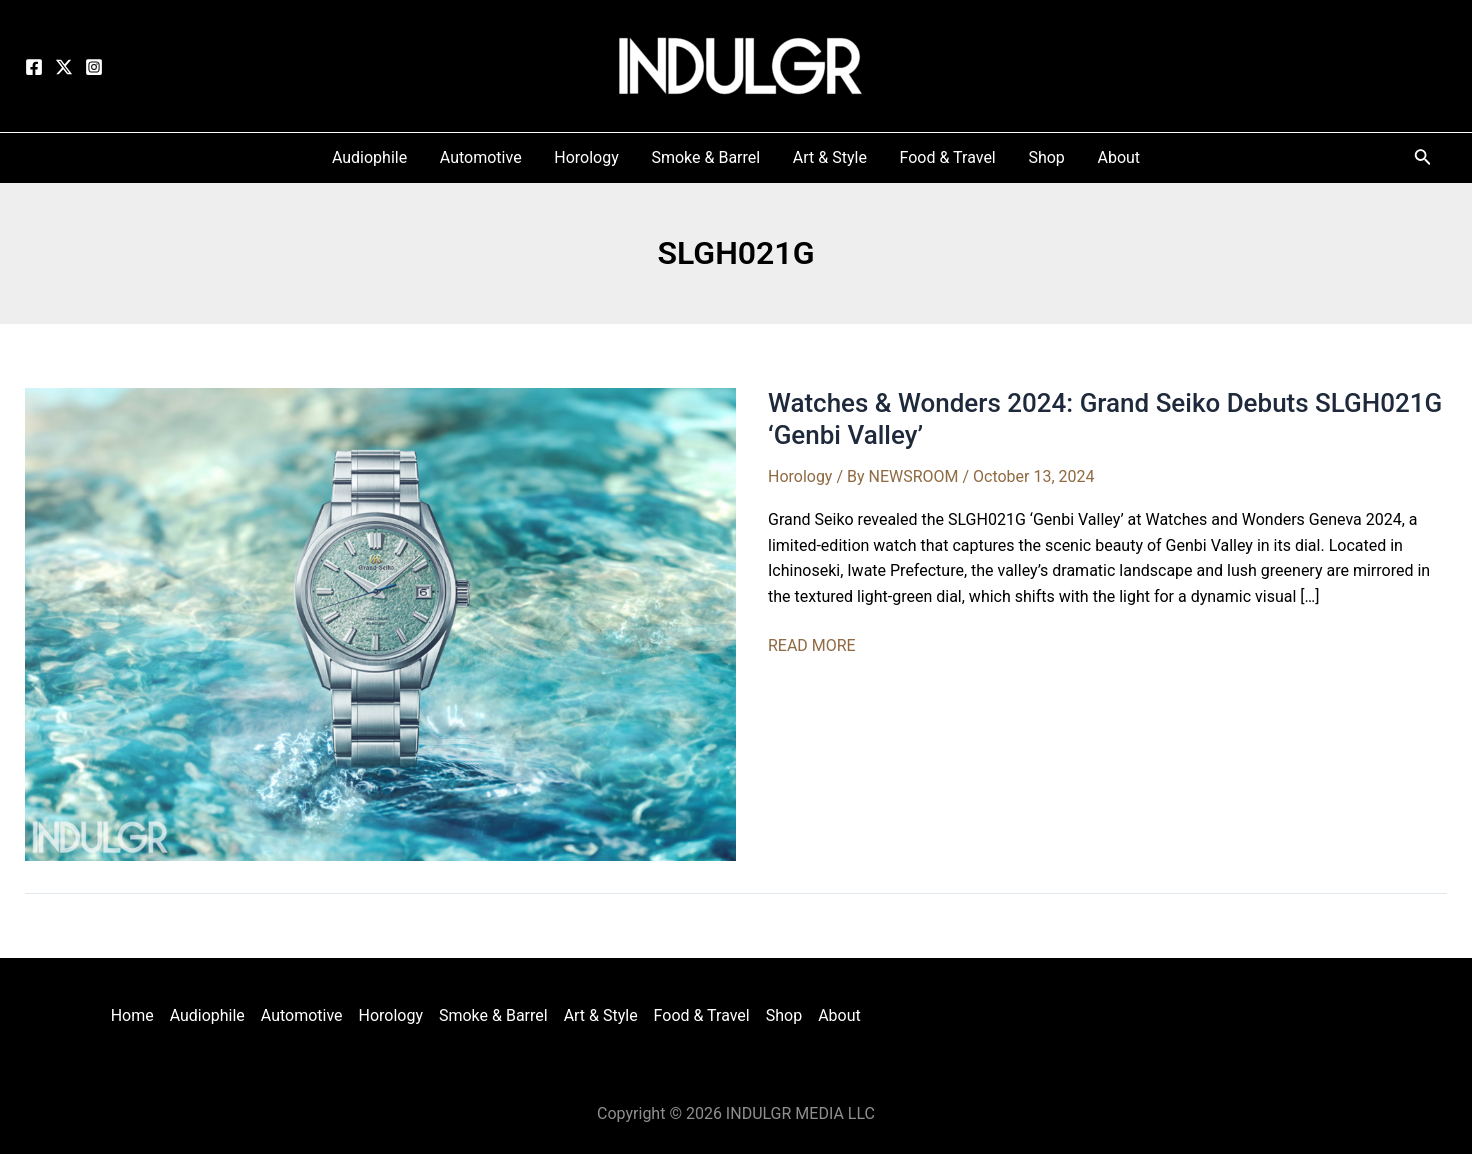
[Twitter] (64, 67)
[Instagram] (94, 67)
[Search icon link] (1423, 160)
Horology (800, 476)
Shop (784, 1015)
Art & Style (601, 1015)
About (839, 1015)
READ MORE (812, 646)
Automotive (302, 1015)
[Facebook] (34, 67)
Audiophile (206, 1015)
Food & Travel (702, 1015)
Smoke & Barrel (493, 1015)
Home (131, 1015)
